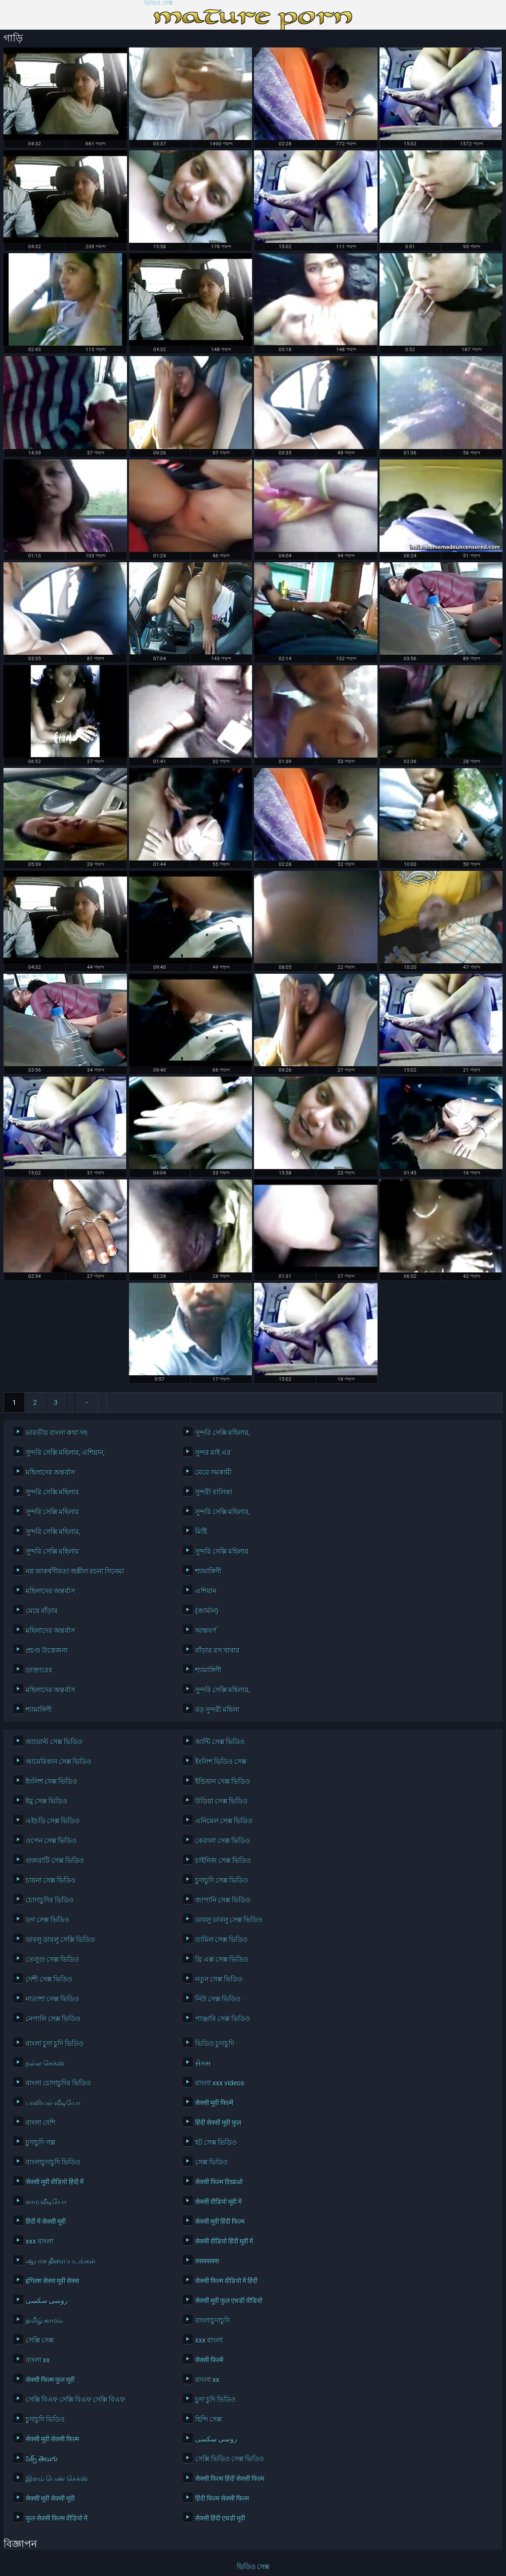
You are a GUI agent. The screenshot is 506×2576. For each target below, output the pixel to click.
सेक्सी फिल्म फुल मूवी (50, 2380)
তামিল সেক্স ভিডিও (221, 1939)
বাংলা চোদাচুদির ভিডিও (58, 2083)
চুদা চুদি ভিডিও (215, 2399)
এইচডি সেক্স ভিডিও (53, 1821)
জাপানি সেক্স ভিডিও (223, 1900)
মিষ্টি (201, 1532)
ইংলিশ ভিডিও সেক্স (221, 1761)
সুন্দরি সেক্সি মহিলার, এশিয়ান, (65, 1452)
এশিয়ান (205, 1591)
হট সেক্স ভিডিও (216, 2142)
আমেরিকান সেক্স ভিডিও (58, 1761)
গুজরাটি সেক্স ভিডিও (55, 1860)
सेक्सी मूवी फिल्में (214, 2103)
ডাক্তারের (39, 1670)
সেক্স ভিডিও (211, 2162)
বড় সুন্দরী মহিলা (217, 1710)
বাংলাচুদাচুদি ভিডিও (53, 2162)
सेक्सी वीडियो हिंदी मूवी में (224, 2241)
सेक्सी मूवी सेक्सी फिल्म (52, 2439)
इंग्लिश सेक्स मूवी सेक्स (52, 2281)
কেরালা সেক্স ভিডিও (222, 1841)
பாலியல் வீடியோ (53, 2103)
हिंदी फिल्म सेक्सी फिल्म (222, 2498)
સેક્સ (203, 2063)
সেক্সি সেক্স (40, 2340)
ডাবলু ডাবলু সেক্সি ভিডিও (60, 1939)
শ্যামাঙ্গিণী (208, 1571)
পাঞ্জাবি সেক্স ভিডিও (222, 2019)
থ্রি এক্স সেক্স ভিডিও (221, 1959)
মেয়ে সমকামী (213, 1472)
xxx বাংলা (39, 2241)
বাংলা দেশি (40, 2122)
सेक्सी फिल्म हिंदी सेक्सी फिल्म (229, 2479)
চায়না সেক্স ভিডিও (51, 1880)
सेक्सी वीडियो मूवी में (218, 2202)
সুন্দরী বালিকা (213, 1492)
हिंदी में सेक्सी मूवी (46, 2221)
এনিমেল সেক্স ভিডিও (224, 1821)
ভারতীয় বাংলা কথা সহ (56, 1433)
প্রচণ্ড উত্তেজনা (47, 1650)
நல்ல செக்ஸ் (45, 2063)
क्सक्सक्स (207, 2261)
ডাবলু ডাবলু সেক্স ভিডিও (228, 1920)
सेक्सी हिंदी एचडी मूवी (220, 2518)
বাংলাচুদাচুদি (212, 2320)
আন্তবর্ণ (205, 1630)
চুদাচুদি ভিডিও (45, 2419)
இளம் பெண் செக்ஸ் (57, 2479)
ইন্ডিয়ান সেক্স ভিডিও (222, 1781)
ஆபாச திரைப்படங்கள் (61, 2261)
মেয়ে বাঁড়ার (42, 1611)
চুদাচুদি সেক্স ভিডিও (221, 1880)
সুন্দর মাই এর (213, 1452)
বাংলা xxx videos (219, 2083)
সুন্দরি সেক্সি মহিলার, (222, 1433)
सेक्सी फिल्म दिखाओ (219, 2182)
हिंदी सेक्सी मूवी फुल (218, 2122)
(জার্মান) (206, 1611)
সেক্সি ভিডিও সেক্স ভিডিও (229, 2459)
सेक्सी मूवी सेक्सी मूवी (50, 2498)
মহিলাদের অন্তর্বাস (50, 1472)
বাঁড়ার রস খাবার (217, 1650)
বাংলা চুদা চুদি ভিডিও (55, 2043)
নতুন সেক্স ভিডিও (219, 1979)
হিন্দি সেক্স (208, 2419)
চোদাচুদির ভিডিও (50, 1900)
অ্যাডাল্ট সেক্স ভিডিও (54, 1742)
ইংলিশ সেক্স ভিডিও (51, 1781)
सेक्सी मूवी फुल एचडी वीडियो (228, 2301)
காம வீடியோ (46, 2202)
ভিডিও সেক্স (158, 3)
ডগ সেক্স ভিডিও (47, 1920)
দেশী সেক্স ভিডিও (49, 1979)
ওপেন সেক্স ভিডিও (51, 1841)
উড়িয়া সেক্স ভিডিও (221, 1801)
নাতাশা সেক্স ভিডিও (52, 1999)
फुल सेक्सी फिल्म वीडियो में (56, 2518)
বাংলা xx (38, 2360)
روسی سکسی (47, 2301)
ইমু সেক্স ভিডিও (46, 1801)
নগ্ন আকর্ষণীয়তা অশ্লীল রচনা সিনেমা (75, 1571)
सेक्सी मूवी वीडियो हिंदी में (55, 2182)
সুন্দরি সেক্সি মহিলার (52, 1492)
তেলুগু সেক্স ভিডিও (52, 1959)
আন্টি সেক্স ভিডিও (220, 1742)
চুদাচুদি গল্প (40, 2142)
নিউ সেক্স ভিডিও (218, 1999)
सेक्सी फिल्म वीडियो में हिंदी (226, 2281)
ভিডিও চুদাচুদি (214, 2043)
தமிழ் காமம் (44, 2320)
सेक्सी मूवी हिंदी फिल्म (220, 2221)
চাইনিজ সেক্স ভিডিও (223, 1860)
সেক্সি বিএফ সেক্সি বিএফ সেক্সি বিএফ (75, 2399)
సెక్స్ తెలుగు (42, 2459)
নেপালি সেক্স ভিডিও (53, 2019)
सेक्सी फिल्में (209, 2360)
